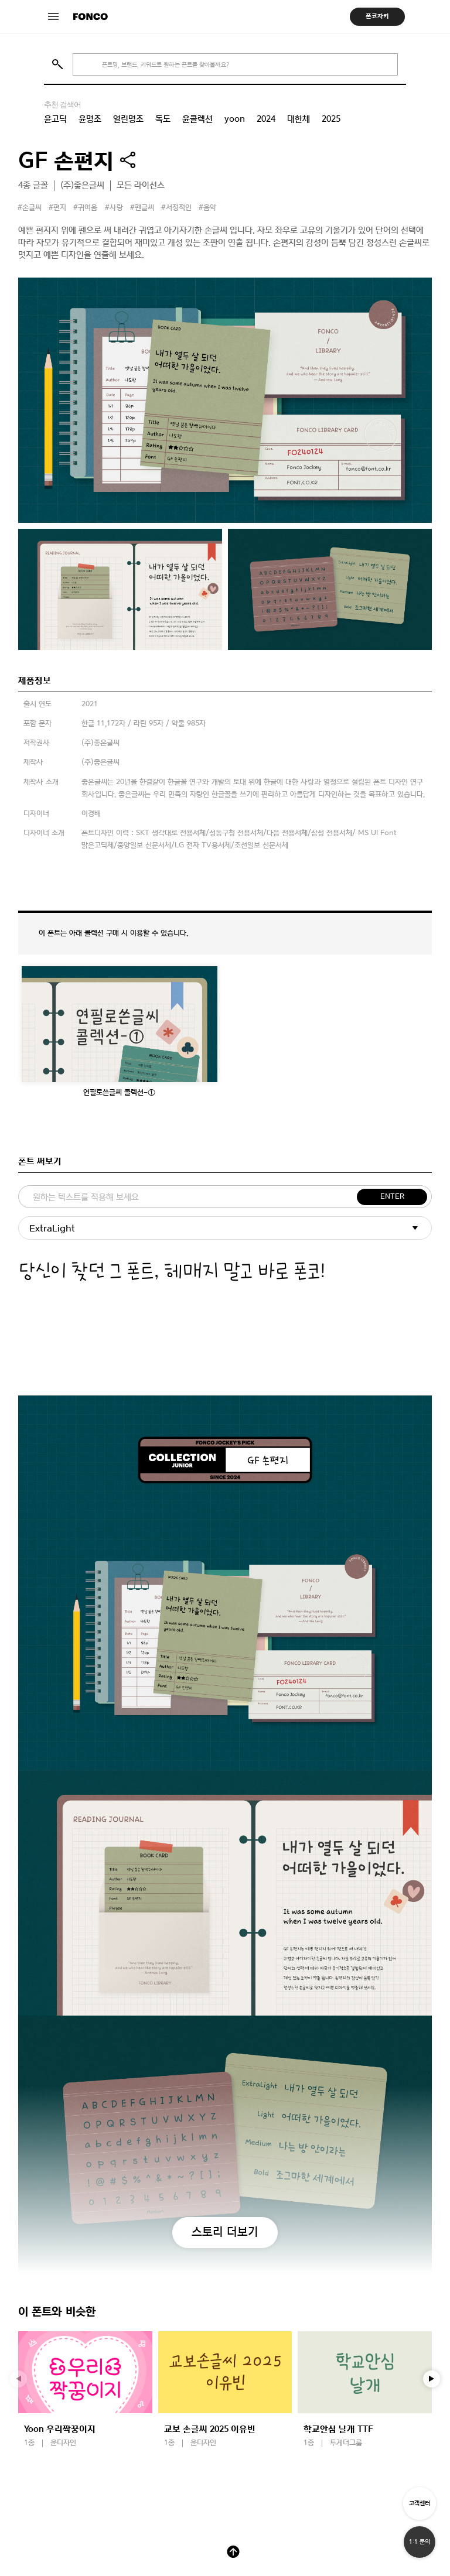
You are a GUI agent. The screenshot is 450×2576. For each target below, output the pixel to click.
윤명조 (90, 119)
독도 (163, 119)
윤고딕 (55, 119)
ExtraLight (52, 1228)
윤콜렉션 (197, 119)
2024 (266, 119)
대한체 (298, 119)
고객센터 (419, 2503)
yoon (234, 119)
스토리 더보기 (225, 2232)
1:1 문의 (419, 2542)
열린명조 (128, 119)
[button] (432, 2379)
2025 (331, 119)
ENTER (392, 1196)
